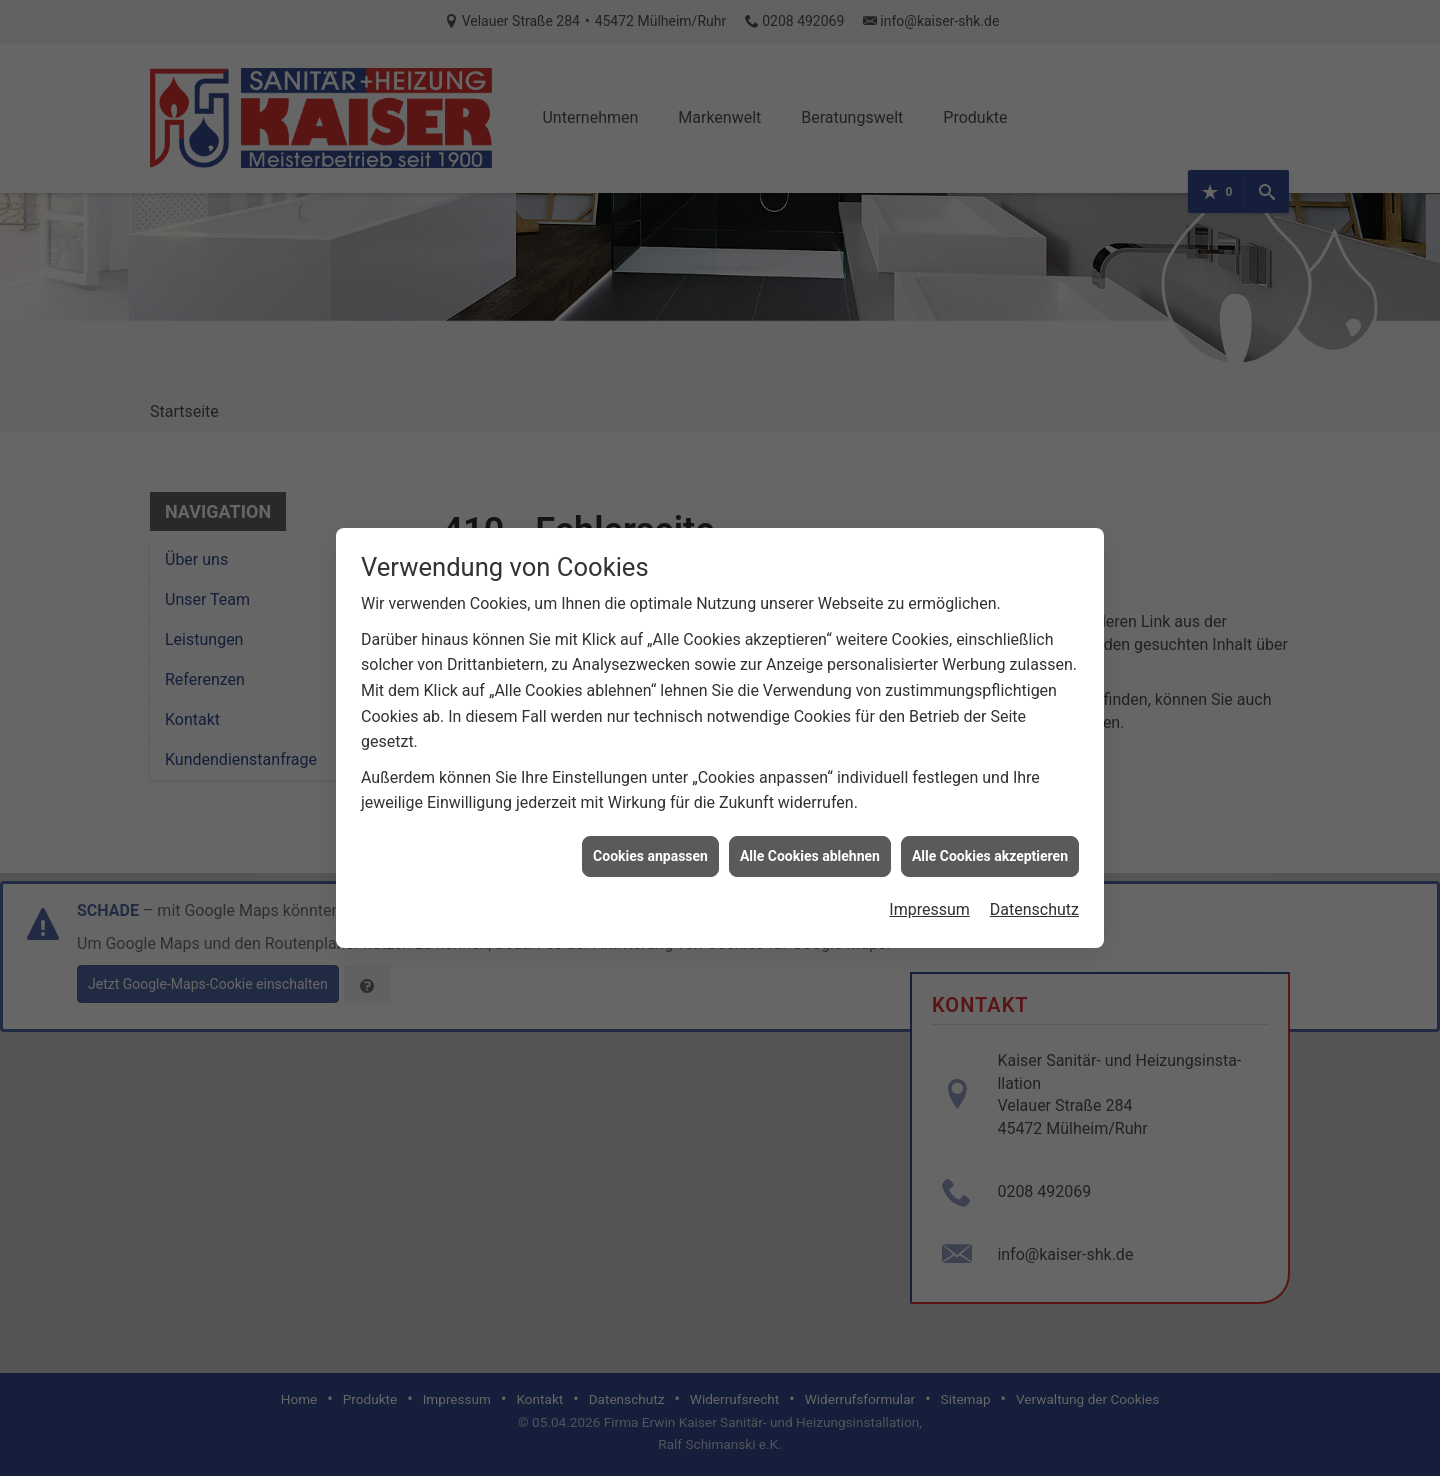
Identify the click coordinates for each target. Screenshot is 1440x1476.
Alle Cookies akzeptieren (990, 835)
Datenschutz (1034, 889)
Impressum (929, 889)
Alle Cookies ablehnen (810, 835)
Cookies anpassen (650, 835)
